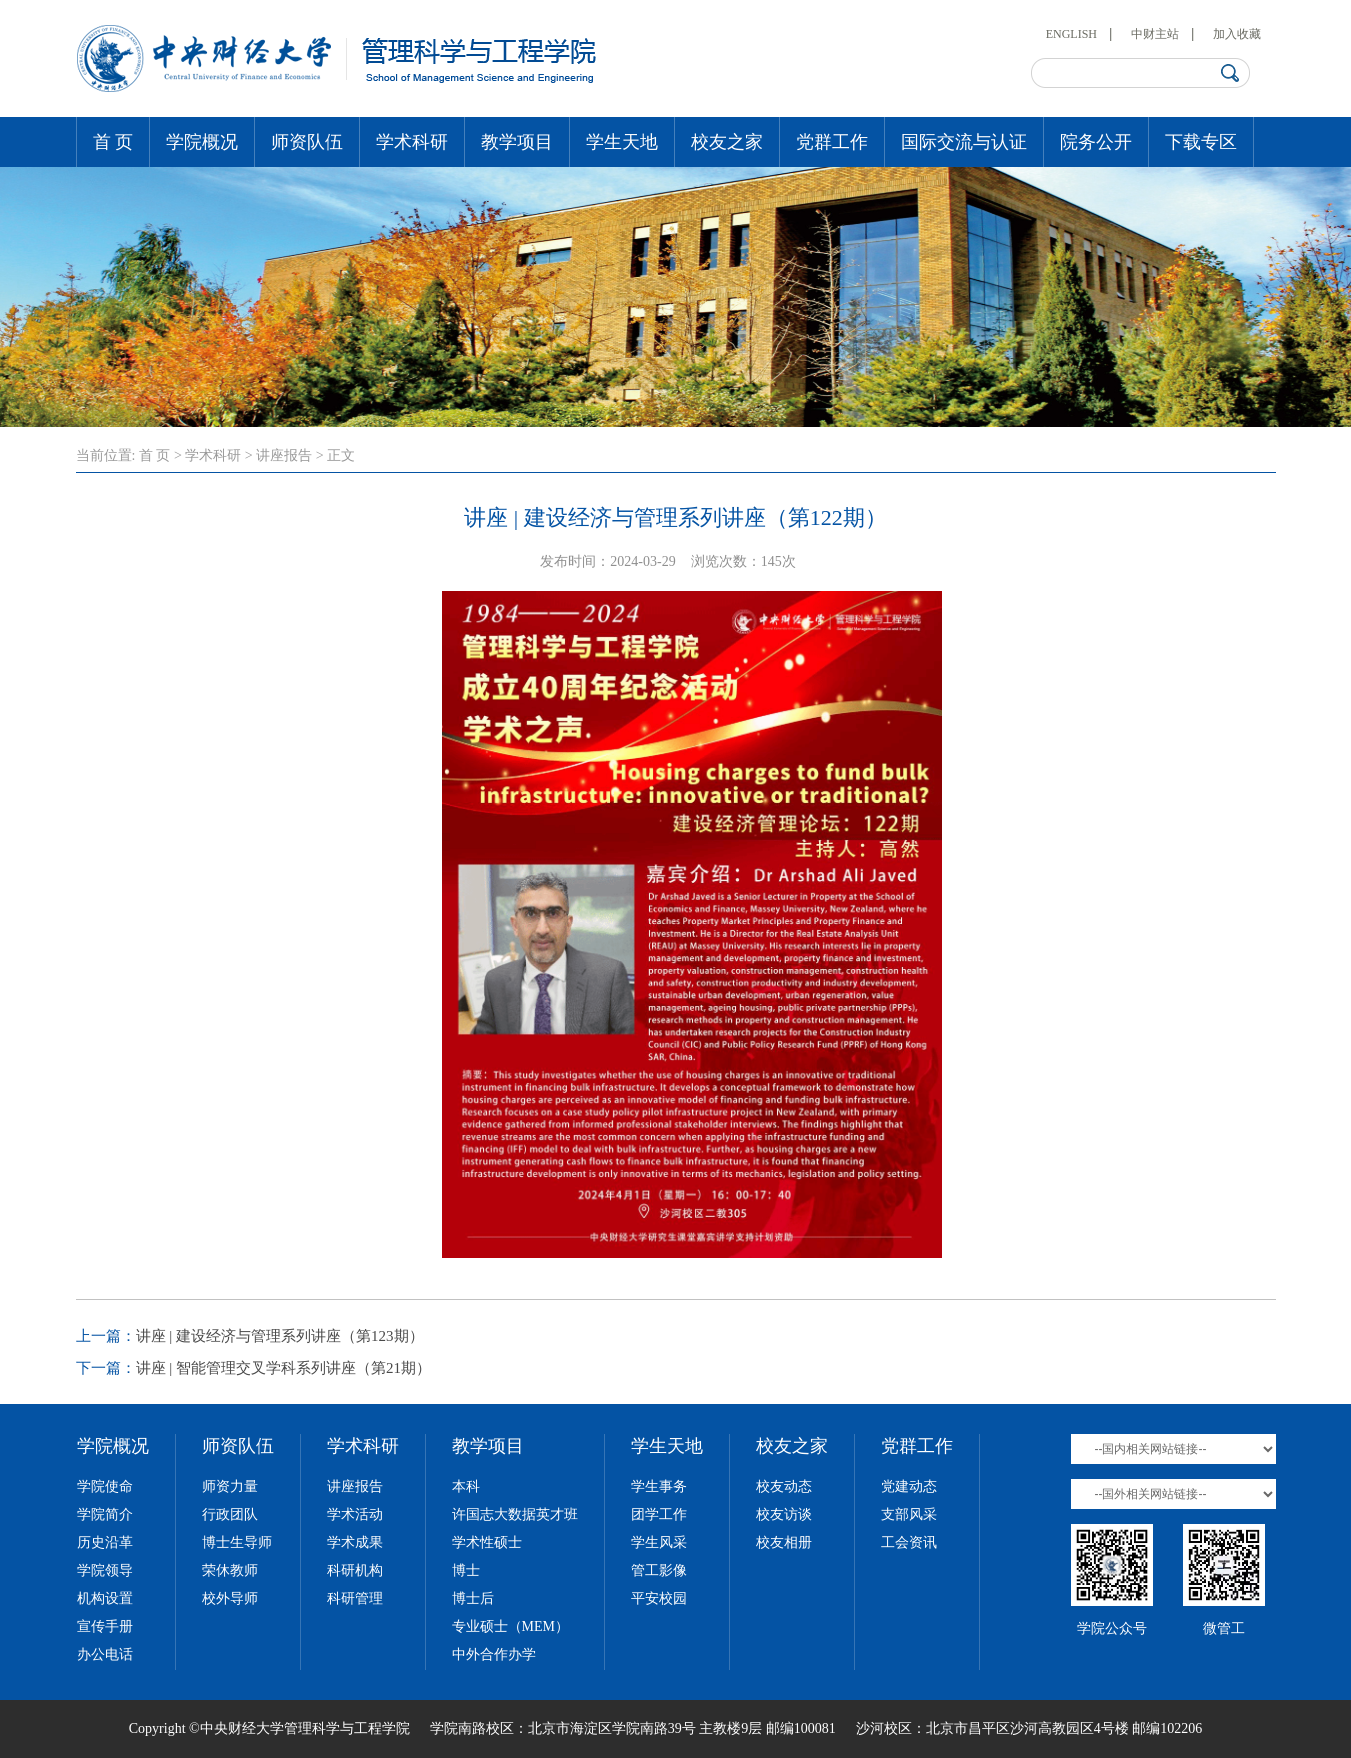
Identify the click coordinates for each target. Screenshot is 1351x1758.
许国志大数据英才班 (515, 1514)
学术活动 (355, 1514)
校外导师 (230, 1598)
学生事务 (659, 1486)
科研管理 (355, 1598)
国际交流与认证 (964, 142)
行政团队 (230, 1514)
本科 (466, 1486)
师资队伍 (307, 142)
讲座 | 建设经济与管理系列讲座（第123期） (280, 1336)
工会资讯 (909, 1542)
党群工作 (832, 142)
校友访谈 (784, 1514)
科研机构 (355, 1570)
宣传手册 (105, 1626)
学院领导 (105, 1570)
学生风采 (659, 1542)
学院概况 (202, 142)
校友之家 (727, 142)
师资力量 (230, 1486)
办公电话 (105, 1654)
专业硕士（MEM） (510, 1626)
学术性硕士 (487, 1542)
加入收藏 (1237, 34)
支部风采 (909, 1514)
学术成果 (355, 1542)
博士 (466, 1570)
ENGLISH (1071, 34)
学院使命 (105, 1486)
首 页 (113, 142)
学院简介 (105, 1514)
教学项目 (517, 142)
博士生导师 (237, 1542)
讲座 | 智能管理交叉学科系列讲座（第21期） (284, 1368)
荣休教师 (230, 1570)
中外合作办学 (494, 1654)
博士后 (473, 1598)
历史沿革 (105, 1542)
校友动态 (784, 1486)
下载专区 (1201, 142)
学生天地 (622, 142)
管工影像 (659, 1570)
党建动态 (909, 1486)
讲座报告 (284, 455)
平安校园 (659, 1598)
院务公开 (1096, 142)
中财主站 (1155, 34)
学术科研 (412, 142)
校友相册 (784, 1542)
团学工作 (659, 1514)
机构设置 (105, 1598)
